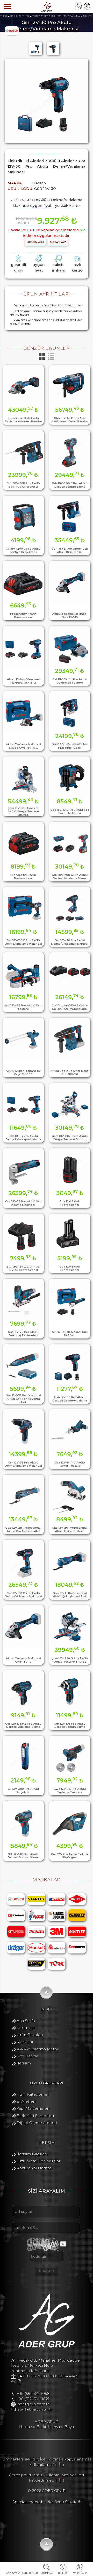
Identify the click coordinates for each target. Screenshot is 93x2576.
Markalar (23, 2045)
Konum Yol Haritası (33, 2172)
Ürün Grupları (28, 2038)
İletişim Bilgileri (30, 2158)
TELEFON (63, 2573)
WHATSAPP (80, 2573)
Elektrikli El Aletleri (33, 2119)
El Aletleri (24, 2105)
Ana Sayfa (24, 2024)
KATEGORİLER (30, 2573)
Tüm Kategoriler (31, 2098)
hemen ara (35, 242)
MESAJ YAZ (58, 242)
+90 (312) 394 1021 (31, 2407)
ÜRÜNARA (46, 2573)
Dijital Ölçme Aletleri (35, 2126)
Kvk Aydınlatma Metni (35, 2052)
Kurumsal (24, 2031)
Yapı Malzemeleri (31, 2112)
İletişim (22, 2066)
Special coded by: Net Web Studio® (46, 2510)
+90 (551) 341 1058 (31, 2402)
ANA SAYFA (13, 2573)
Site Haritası (26, 2059)
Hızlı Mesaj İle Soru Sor (37, 2165)
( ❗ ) (59, 2473)
